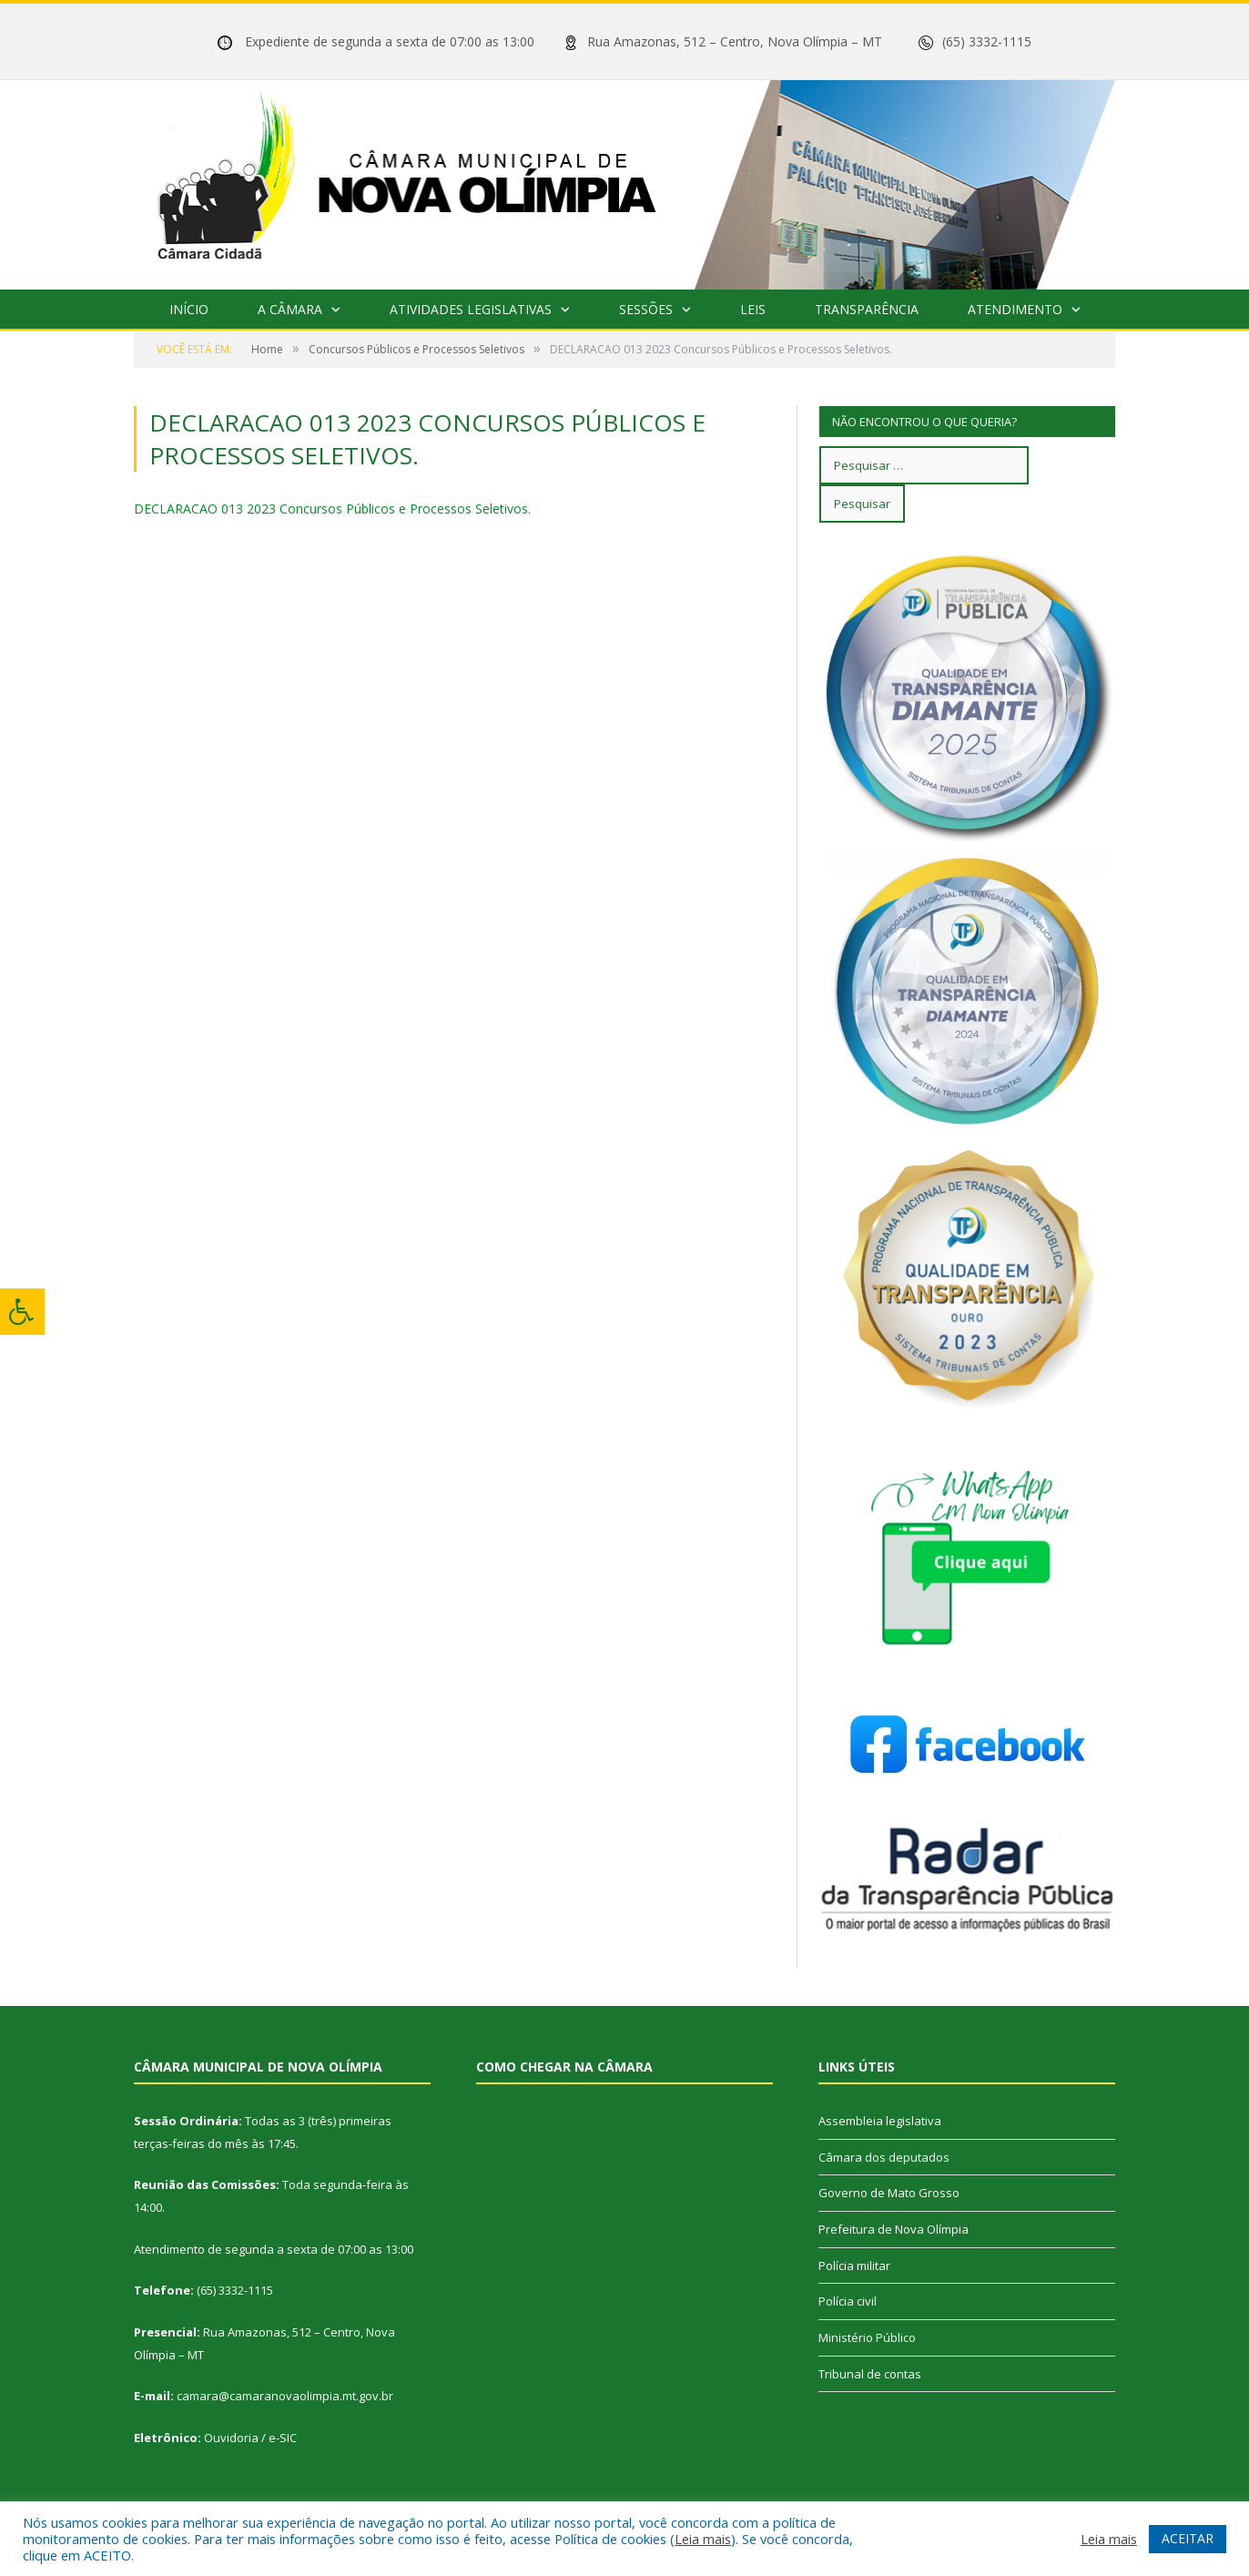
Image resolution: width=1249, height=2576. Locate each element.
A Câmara (290, 309)
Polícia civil (847, 2301)
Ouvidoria (231, 2437)
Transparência (867, 309)
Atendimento (1015, 309)
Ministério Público (867, 2337)
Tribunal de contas (869, 2374)
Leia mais (703, 2539)
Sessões (646, 309)
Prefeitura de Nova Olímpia (893, 2229)
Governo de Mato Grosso (889, 2192)
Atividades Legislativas (471, 309)
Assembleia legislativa (879, 2121)
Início (188, 309)
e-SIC (283, 2437)
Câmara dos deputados (883, 2157)
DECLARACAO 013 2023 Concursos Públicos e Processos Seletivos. (332, 508)
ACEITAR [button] (1187, 2538)
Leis (753, 309)
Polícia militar (854, 2265)
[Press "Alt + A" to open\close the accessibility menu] (22, 1311)
